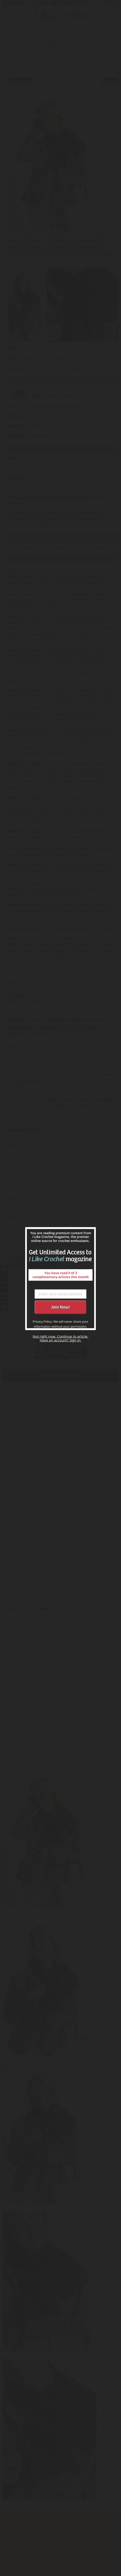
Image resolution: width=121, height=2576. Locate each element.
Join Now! (60, 1307)
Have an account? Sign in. (60, 1339)
